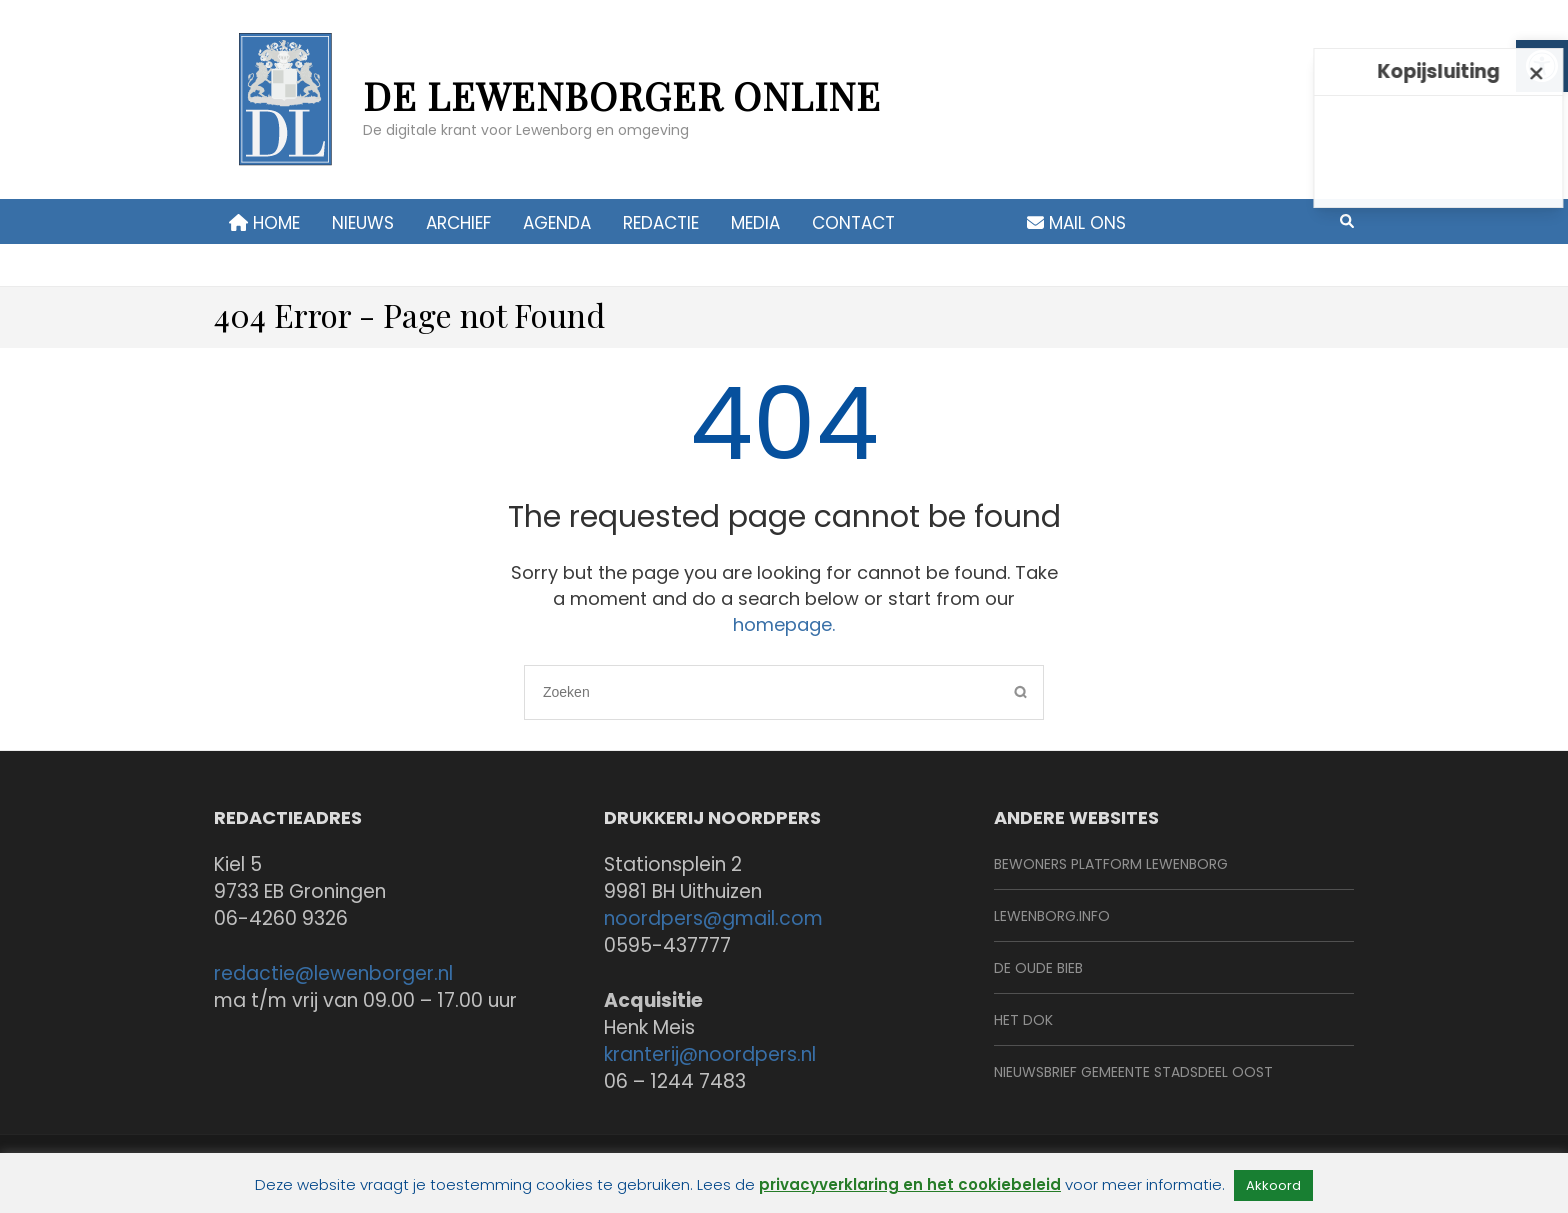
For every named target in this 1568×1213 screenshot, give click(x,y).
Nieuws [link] (363, 223)
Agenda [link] (557, 223)
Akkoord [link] (1273, 1185)
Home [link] (264, 223)
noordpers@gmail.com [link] (713, 918)
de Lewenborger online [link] (622, 95)
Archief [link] (458, 223)
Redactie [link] (661, 223)
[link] (283, 109)
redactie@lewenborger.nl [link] (333, 973)
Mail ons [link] (1076, 223)
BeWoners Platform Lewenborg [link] (1111, 864)
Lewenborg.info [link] (1052, 916)
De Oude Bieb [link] (1038, 968)
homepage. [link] (784, 624)
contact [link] (853, 223)
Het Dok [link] (1023, 1020)
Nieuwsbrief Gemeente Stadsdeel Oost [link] (1133, 1072)
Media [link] (755, 223)
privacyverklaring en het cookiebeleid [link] (910, 1184)
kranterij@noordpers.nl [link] (710, 1054)
